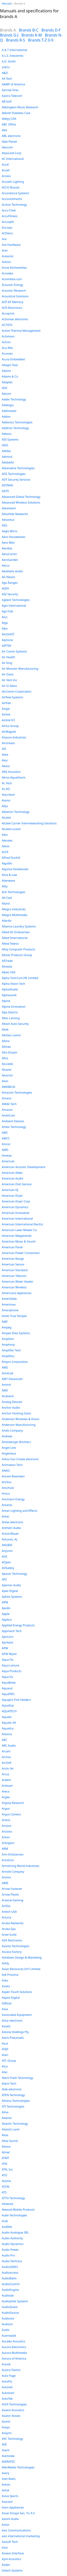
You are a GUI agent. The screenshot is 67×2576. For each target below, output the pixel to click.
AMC (5, 1133)
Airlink (6, 714)
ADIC (5, 445)
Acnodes (7, 273)
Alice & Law (9, 875)
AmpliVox (8, 1356)
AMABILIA (8, 1087)
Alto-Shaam (9, 1052)
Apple (5, 1614)
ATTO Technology (13, 2198)
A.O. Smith (9, 61)
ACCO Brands (10, 187)
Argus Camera (11, 1814)
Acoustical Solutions (15, 296)
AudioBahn (9, 2278)
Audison (7, 2324)
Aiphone (7, 640)
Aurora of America (14, 2358)
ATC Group (9, 2061)
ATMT (5, 2158)
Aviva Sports (10, 2496)
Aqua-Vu (7, 1677)
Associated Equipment (17, 2015)
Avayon (7, 2433)
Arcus (5, 1774)
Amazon (7, 1110)
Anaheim (8, 1396)
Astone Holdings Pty (15, 2032)
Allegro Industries (14, 909)
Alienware (8, 881)
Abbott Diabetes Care (16, 113)
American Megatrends (16, 1236)
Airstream (8, 743)
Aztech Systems (12, 2570)
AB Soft (7, 101)
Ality (5, 886)
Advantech (9, 508)
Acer (5, 250)
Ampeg (6, 1327)
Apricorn (7, 1637)
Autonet (7, 2387)
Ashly (5, 1963)
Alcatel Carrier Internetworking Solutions (29, 823)
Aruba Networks (13, 1923)
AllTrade (7, 961)
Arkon (6, 1837)
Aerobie (7, 548)
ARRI (5, 1883)
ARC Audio (9, 1746)
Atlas (5, 2135)
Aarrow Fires (10, 90)
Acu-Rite (7, 348)
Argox (6, 1809)
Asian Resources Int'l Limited (21, 1969)
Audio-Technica (12, 2261)
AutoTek (7, 2399)
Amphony (8, 1345)
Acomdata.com (12, 279)
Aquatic (7, 1717)
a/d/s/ (6, 67)
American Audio (12, 1178)
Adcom (6, 394)
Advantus (8, 520)
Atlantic (7, 2118)
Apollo (6, 1608)
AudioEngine (10, 2290)
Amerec (7, 1155)
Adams (6, 371)
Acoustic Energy (12, 285)
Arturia (6, 1917)
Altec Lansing (11, 1018)
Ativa (5, 2112)
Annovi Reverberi (13, 1476)
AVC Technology (12, 2439)
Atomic (6, 2181)
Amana (6, 1098)
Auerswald (9, 2336)
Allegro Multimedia (14, 915)
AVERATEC (8, 2462)
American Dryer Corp (16, 1201)
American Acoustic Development (23, 1167)
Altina (5, 1041)
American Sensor (13, 1264)
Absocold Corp (11, 153)
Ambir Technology (14, 1127)
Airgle (6, 709)
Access (6, 176)
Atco (5, 2066)
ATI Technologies (13, 2106)
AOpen (6, 1562)
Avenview (8, 2456)
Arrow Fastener (12, 1889)
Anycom (7, 1551)
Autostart (8, 2393)
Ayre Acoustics (11, 2559)
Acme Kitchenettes (14, 268)
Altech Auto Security (15, 1024)
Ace (4, 239)
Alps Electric (10, 1012)
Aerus (5, 565)
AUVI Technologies (14, 2404)
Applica (7, 1620)
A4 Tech (7, 79)
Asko (5, 1980)
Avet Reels (9, 2479)
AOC (5, 1556)
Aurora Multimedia (14, 2353)
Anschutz (8, 1488)
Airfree (6, 703)
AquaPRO (8, 1694)
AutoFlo (7, 2381)
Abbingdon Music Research (20, 107)
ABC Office (9, 124)
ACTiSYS (7, 325)
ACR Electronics (12, 308)
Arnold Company (13, 1872)
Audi (5, 2221)
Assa (5, 2009)
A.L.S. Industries (12, 56)
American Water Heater (17, 1282)
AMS (5, 1367)
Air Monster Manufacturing (20, 669)
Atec (5, 2072)
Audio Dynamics (12, 2244)
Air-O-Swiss (9, 686)
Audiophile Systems (15, 2301)
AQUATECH (9, 1711)
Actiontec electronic (15, 319)
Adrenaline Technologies (18, 468)
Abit (4, 130)
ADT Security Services (16, 480)
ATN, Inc (7, 2169)
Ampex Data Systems (16, 1333)
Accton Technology (14, 205)
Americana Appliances (16, 1293)
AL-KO (6, 789)
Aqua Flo (7, 1660)
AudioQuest (10, 2307)
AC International (13, 159)
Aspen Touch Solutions (17, 1992)
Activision (8, 336)
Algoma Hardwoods (15, 869)
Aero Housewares (13, 537)
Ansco (6, 1493)
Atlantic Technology (15, 2124)
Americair (8, 1161)
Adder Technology (14, 399)
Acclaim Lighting (13, 182)
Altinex (6, 1047)
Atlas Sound (10, 2141)
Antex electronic (12, 1522)
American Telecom (14, 1276)
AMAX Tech (9, 1104)
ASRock (7, 2003)
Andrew (7, 1436)
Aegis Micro (9, 531)
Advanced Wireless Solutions (21, 502)
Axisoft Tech (10, 2542)
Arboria (7, 1734)
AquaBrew (9, 1683)
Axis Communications (16, 2530)
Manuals (7, 3)
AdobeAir (8, 462)
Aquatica (8, 1728)
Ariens (6, 1820)
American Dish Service (17, 1184)
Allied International (15, 938)
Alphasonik (9, 995)
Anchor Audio (11, 1408)
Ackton (6, 262)
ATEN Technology (13, 2095)
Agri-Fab (7, 611)
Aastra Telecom (12, 96)
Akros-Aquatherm (14, 777)
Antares (7, 1505)
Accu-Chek (9, 210)
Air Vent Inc (9, 680)
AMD (5, 1150)
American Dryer (12, 1196)
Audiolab (8, 2295)
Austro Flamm (11, 2370)
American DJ (10, 1190)
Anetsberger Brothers (16, 1442)
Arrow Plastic (10, 1894)
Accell (5, 170)
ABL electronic (11, 136)
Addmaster (9, 411)
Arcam (6, 1751)
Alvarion (7, 1075)
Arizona (7, 1831)
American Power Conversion (21, 1253)
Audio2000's (10, 2267)
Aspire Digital (11, 1998)
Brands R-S (15, 40)
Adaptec (7, 382)
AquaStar (8, 1705)
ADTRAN (7, 485)
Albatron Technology (15, 812)
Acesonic (8, 256)
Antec (5, 1516)
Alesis (5, 846)
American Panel (12, 1247)
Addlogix (8, 405)
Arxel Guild (9, 1935)
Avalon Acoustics (13, 2410)
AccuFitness (10, 216)
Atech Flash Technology (17, 2078)
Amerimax (9, 1304)
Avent (5, 2450)
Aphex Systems (12, 1597)
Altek (5, 1029)
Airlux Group (10, 726)
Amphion (8, 1339)
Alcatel (6, 818)
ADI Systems (10, 439)
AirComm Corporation (16, 691)
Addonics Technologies (17, 422)
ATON (5, 2187)
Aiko (5, 628)
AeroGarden (10, 560)
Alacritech (8, 795)
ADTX (5, 491)
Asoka (6, 1986)
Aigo (5, 623)
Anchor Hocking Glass (16, 1413)
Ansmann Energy (13, 1499)
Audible (7, 2227)
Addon (6, 417)
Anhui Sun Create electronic (20, 1459)
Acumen (7, 354)
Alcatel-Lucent (11, 829)
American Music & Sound (18, 1241)
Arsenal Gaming (12, 1900)
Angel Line (9, 1448)
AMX (5, 1390)
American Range (13, 1259)
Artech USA (9, 1912)
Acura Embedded (13, 359)
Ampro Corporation (15, 1362)
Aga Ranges (10, 583)
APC (4, 1579)
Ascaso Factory (12, 1952)
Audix (5, 2330)
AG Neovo (8, 577)
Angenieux (9, 1453)
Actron (6, 342)
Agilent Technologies (16, 600)
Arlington (8, 1843)
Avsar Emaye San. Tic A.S (18, 2513)
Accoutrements (12, 199)
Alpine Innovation (14, 1007)
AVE (4, 2444)
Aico (5, 617)
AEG (4, 525)
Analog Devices (12, 1402)
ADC (5, 388)
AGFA (5, 588)
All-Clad (7, 898)
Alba (5, 806)
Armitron (8, 1860)
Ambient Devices (13, 1121)
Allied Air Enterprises (16, 932)
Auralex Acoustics (13, 2341)
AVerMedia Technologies (18, 2467)
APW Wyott (9, 1654)
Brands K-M (31, 35)
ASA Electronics (12, 1940)
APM (5, 1602)
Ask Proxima (10, 1975)
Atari (5, 2055)
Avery (5, 2473)
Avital (5, 2490)
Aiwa (5, 755)
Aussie (6, 2364)
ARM (5, 1849)
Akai (5, 760)
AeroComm (9, 554)
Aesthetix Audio (12, 571)
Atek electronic (12, 2089)
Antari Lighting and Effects (19, 1511)
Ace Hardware (11, 245)
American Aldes (12, 1173)
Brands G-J (9, 35)
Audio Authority (12, 2238)
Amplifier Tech (11, 1350)
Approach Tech (12, 1631)
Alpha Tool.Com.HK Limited (20, 978)
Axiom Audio (10, 2519)
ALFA (5, 852)
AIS (4, 749)
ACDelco (7, 233)
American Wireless (14, 1287)
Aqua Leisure (10, 1665)
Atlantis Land (10, 2129)
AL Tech (7, 783)
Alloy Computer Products (18, 949)
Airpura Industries (14, 737)
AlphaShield (10, 989)
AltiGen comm (11, 1035)
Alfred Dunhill (11, 858)
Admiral (7, 457)
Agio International (14, 606)
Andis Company (12, 1430)
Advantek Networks (15, 514)
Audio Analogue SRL (15, 2232)
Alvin (5, 1081)
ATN (4, 2164)
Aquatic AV (9, 1723)
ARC (4, 1740)
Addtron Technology (15, 428)
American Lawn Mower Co (19, 1230)
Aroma (6, 1877)
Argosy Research (13, 1803)
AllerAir (7, 921)
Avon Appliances (13, 2507)
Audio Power (10, 2250)
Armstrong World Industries (20, 1866)
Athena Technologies (16, 2101)
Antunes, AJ (9, 1539)
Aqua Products (11, 1671)
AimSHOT (8, 634)
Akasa (6, 766)
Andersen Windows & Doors (20, 1419)
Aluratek (7, 1064)
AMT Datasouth (12, 1379)
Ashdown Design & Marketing (22, 1957)
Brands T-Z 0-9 (40, 40)
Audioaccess (10, 2273)
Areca (5, 1791)
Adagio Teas (10, 365)
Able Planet (9, 142)
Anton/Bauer (10, 1534)
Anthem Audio (11, 1528)
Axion (5, 2525)
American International (17, 1219)
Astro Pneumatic (13, 2038)
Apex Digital (10, 1591)
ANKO (6, 1471)
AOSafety (8, 1568)
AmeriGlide (9, 1299)
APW (5, 1648)
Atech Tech (9, 2084)
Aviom (6, 2484)
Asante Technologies (15, 1946)
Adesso (6, 434)
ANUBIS (7, 1545)
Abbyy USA (9, 119)
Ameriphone (10, 1310)
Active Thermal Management (21, 331)
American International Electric (22, 1224)
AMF (5, 1322)
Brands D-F (51, 30)
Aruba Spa (9, 1929)
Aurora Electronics (14, 2347)
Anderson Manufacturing (19, 1425)
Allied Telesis (10, 944)
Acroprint (8, 313)
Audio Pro (8, 2255)
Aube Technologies (14, 2215)
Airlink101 (8, 720)
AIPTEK (6, 646)
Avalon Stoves (11, 2416)
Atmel (6, 2152)
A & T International (14, 50)
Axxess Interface (13, 2553)
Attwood (7, 2204)
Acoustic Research (14, 291)
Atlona (6, 2147)
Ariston (6, 1826)
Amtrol (6, 1385)
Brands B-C (28, 30)
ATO (4, 2175)
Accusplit (8, 222)
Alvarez (6, 1070)
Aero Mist (8, 543)
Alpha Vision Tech (13, 984)
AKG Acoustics (11, 772)
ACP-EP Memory (12, 302)
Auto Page (9, 2376)
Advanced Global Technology (21, 497)
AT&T (5, 2049)
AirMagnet (9, 732)
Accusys (7, 227)
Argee (6, 1797)
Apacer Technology (14, 1574)
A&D (5, 73)
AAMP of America (13, 84)
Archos (6, 1757)
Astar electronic (12, 2020)
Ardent (6, 1780)
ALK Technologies (13, 892)
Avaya (6, 2427)
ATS (4, 2192)
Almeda (7, 966)
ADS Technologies (14, 474)
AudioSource (10, 2313)
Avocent (7, 2502)
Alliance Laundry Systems (19, 926)
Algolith (7, 863)
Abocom (7, 147)
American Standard (15, 1270)
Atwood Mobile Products (18, 2210)
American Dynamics (15, 1207)
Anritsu (6, 1482)
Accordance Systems (15, 193)
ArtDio (6, 1906)
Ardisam (7, 1786)
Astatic (6, 2026)
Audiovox (8, 2318)
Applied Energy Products (18, 1625)
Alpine (6, 1001)
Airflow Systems (12, 697)
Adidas (6, 451)
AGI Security (10, 594)
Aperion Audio (11, 1585)
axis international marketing (21, 2536)
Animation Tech (12, 1465)
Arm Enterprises (12, 1854)
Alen (5, 835)
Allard (6, 903)
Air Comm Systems (14, 651)
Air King (7, 663)
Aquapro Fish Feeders (16, 1700)
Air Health (8, 657)
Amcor (6, 1144)
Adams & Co (10, 376)
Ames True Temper (14, 1316)
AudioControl (10, 2284)
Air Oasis (8, 674)
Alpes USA (8, 972)
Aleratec (7, 840)
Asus (5, 2043)
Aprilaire (7, 1642)
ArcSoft (6, 1763)
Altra (5, 1058)
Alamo (6, 800)
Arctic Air (8, 1768)
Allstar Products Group (17, 955)
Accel (5, 164)
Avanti (6, 2421)
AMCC (6, 1138)
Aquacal (7, 1688)
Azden (6, 2565)
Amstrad (7, 1373)
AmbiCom (8, 1115)
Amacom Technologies (17, 1092)
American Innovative (15, 1213)
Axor (5, 2548)
